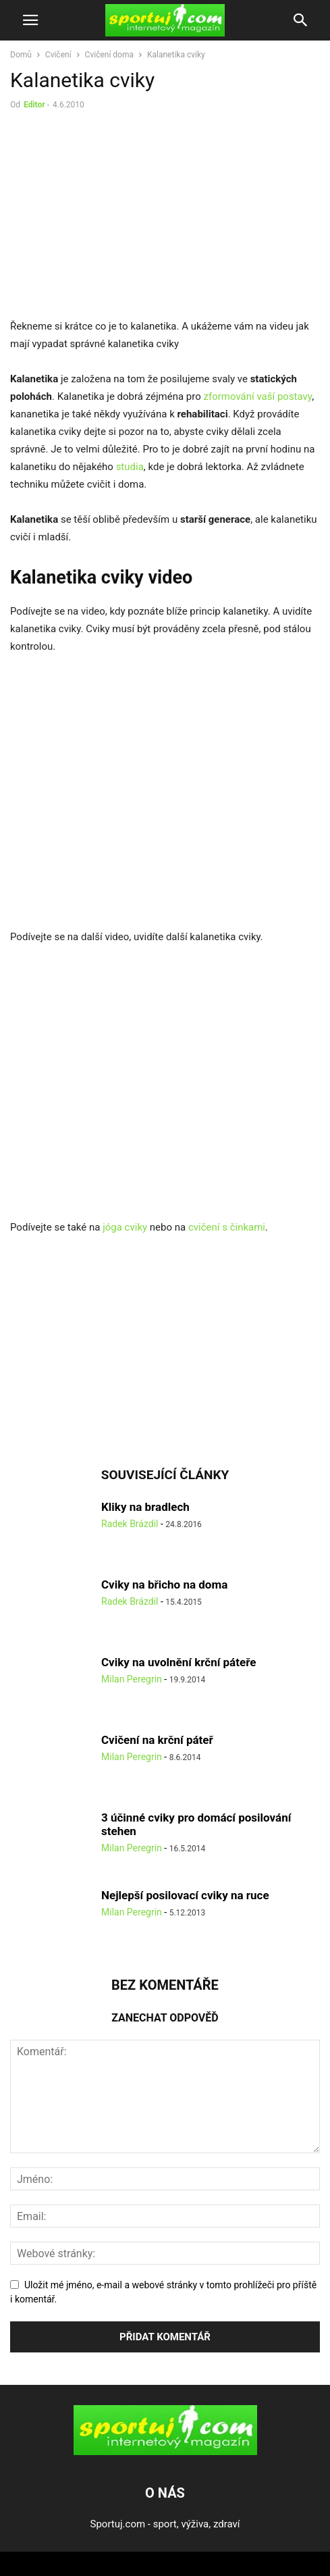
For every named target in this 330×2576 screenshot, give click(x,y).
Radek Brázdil (129, 1523)
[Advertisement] (123, 217)
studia (130, 467)
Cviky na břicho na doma (164, 1584)
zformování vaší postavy (257, 396)
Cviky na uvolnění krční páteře (178, 1662)
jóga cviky (126, 1227)
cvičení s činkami (226, 1227)
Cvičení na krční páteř (157, 1740)
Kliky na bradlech (145, 1507)
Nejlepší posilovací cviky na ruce (185, 1895)
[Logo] (165, 2452)
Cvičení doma (109, 54)
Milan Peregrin (131, 1679)
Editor (34, 104)
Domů (21, 54)
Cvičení (58, 54)
